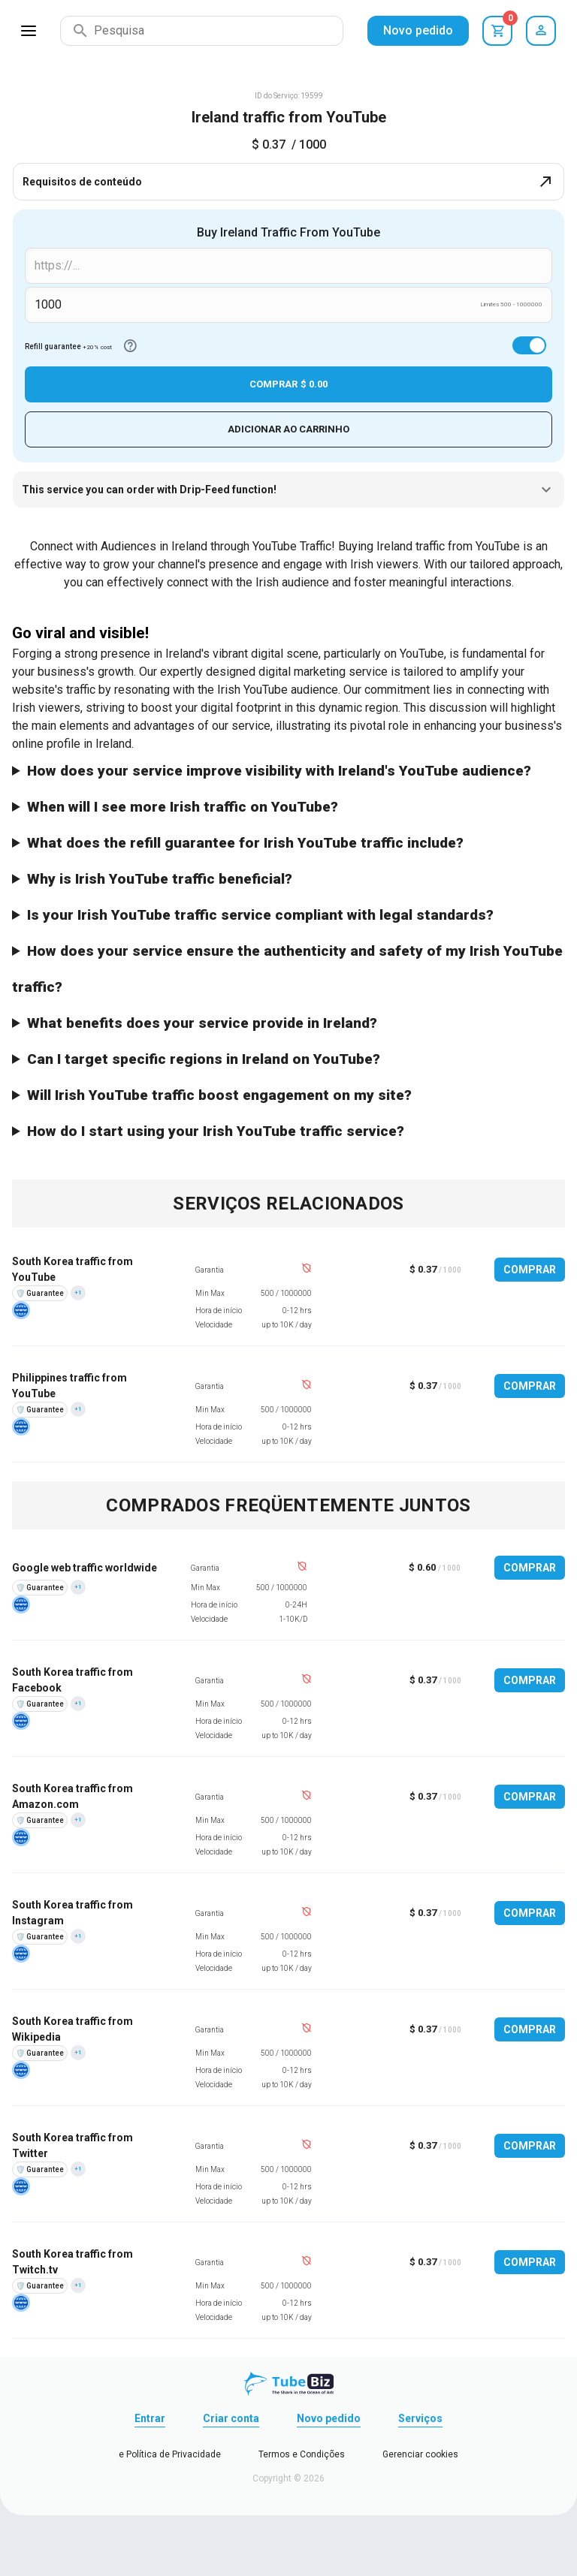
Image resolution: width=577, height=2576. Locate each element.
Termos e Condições (301, 2455)
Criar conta (231, 2419)
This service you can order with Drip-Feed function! (288, 490)
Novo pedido (418, 30)
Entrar (149, 2419)
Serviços (420, 2419)
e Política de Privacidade (170, 2455)
